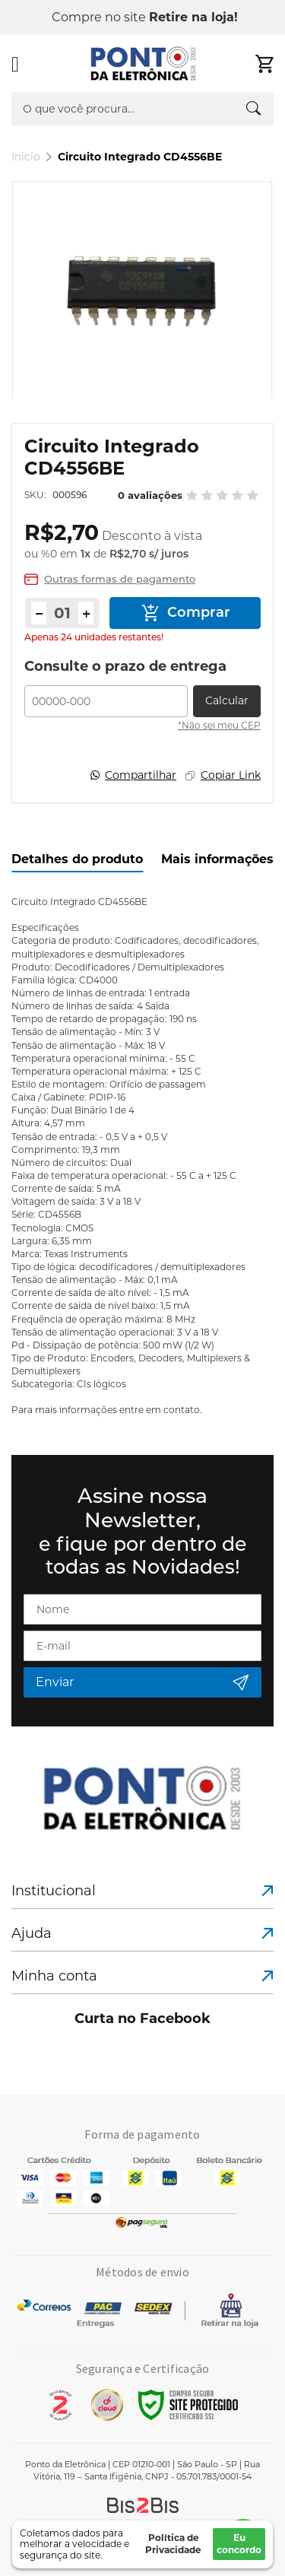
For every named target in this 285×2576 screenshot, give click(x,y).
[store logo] (143, 64)
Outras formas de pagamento (119, 579)
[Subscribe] (142, 1682)
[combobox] (142, 108)
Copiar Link (231, 775)
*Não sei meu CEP (219, 725)
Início (25, 157)
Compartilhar (140, 775)
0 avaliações (150, 495)
